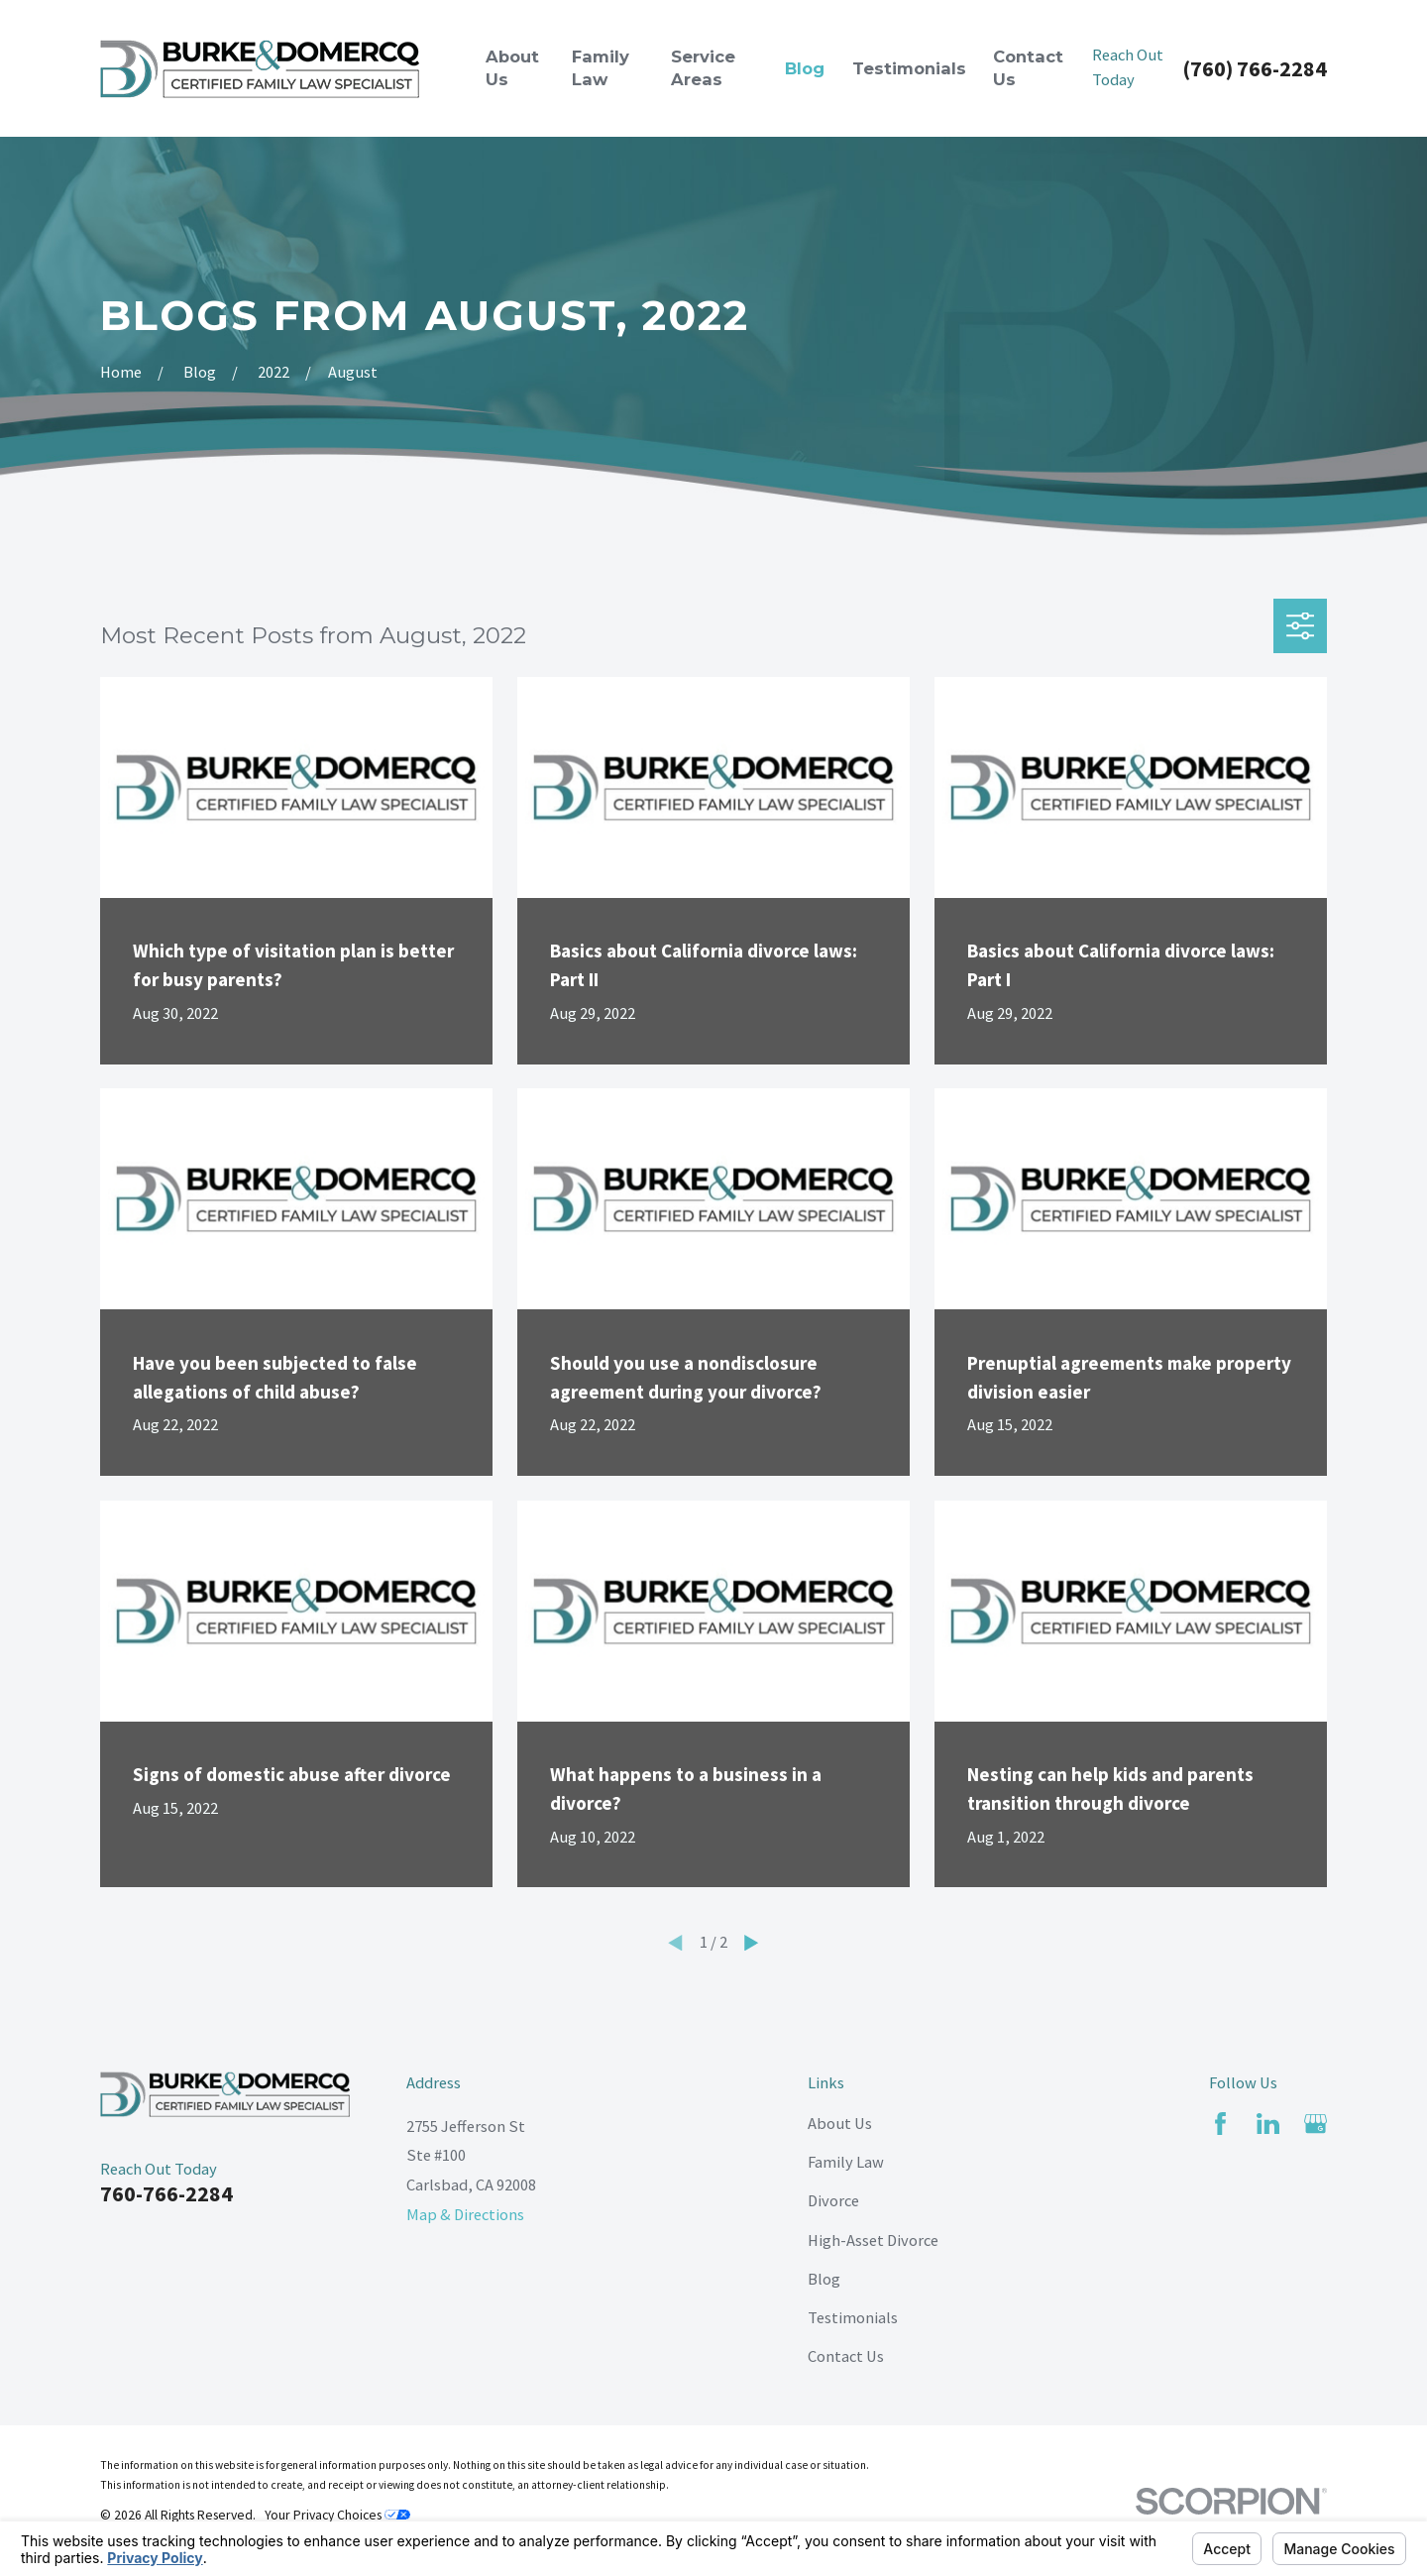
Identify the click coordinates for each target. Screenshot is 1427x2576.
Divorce (833, 2200)
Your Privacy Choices (337, 2515)
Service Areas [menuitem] (703, 68)
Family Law (846, 2162)
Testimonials (853, 2317)
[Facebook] (1220, 2123)
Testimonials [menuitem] (909, 68)
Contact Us (846, 2356)
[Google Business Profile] (1315, 2123)
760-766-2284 (166, 2193)
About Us (840, 2123)
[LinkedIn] (1268, 2123)
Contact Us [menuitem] (1028, 68)
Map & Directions (465, 2214)
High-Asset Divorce (873, 2240)
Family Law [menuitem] (600, 68)
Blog (824, 2279)
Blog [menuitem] (804, 68)
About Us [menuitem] (512, 68)
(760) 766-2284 (1254, 68)
